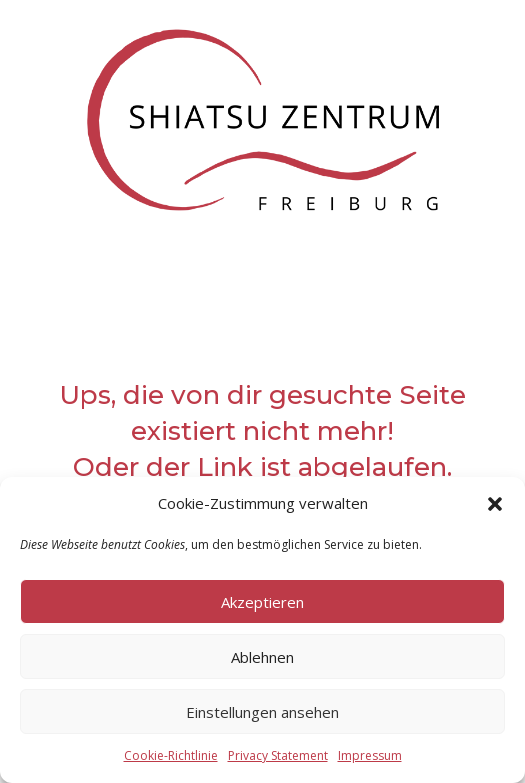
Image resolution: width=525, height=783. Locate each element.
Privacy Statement (278, 755)
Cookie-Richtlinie (171, 755)
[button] (495, 504)
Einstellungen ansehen (262, 712)
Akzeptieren (262, 602)
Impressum (370, 755)
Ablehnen (262, 657)
